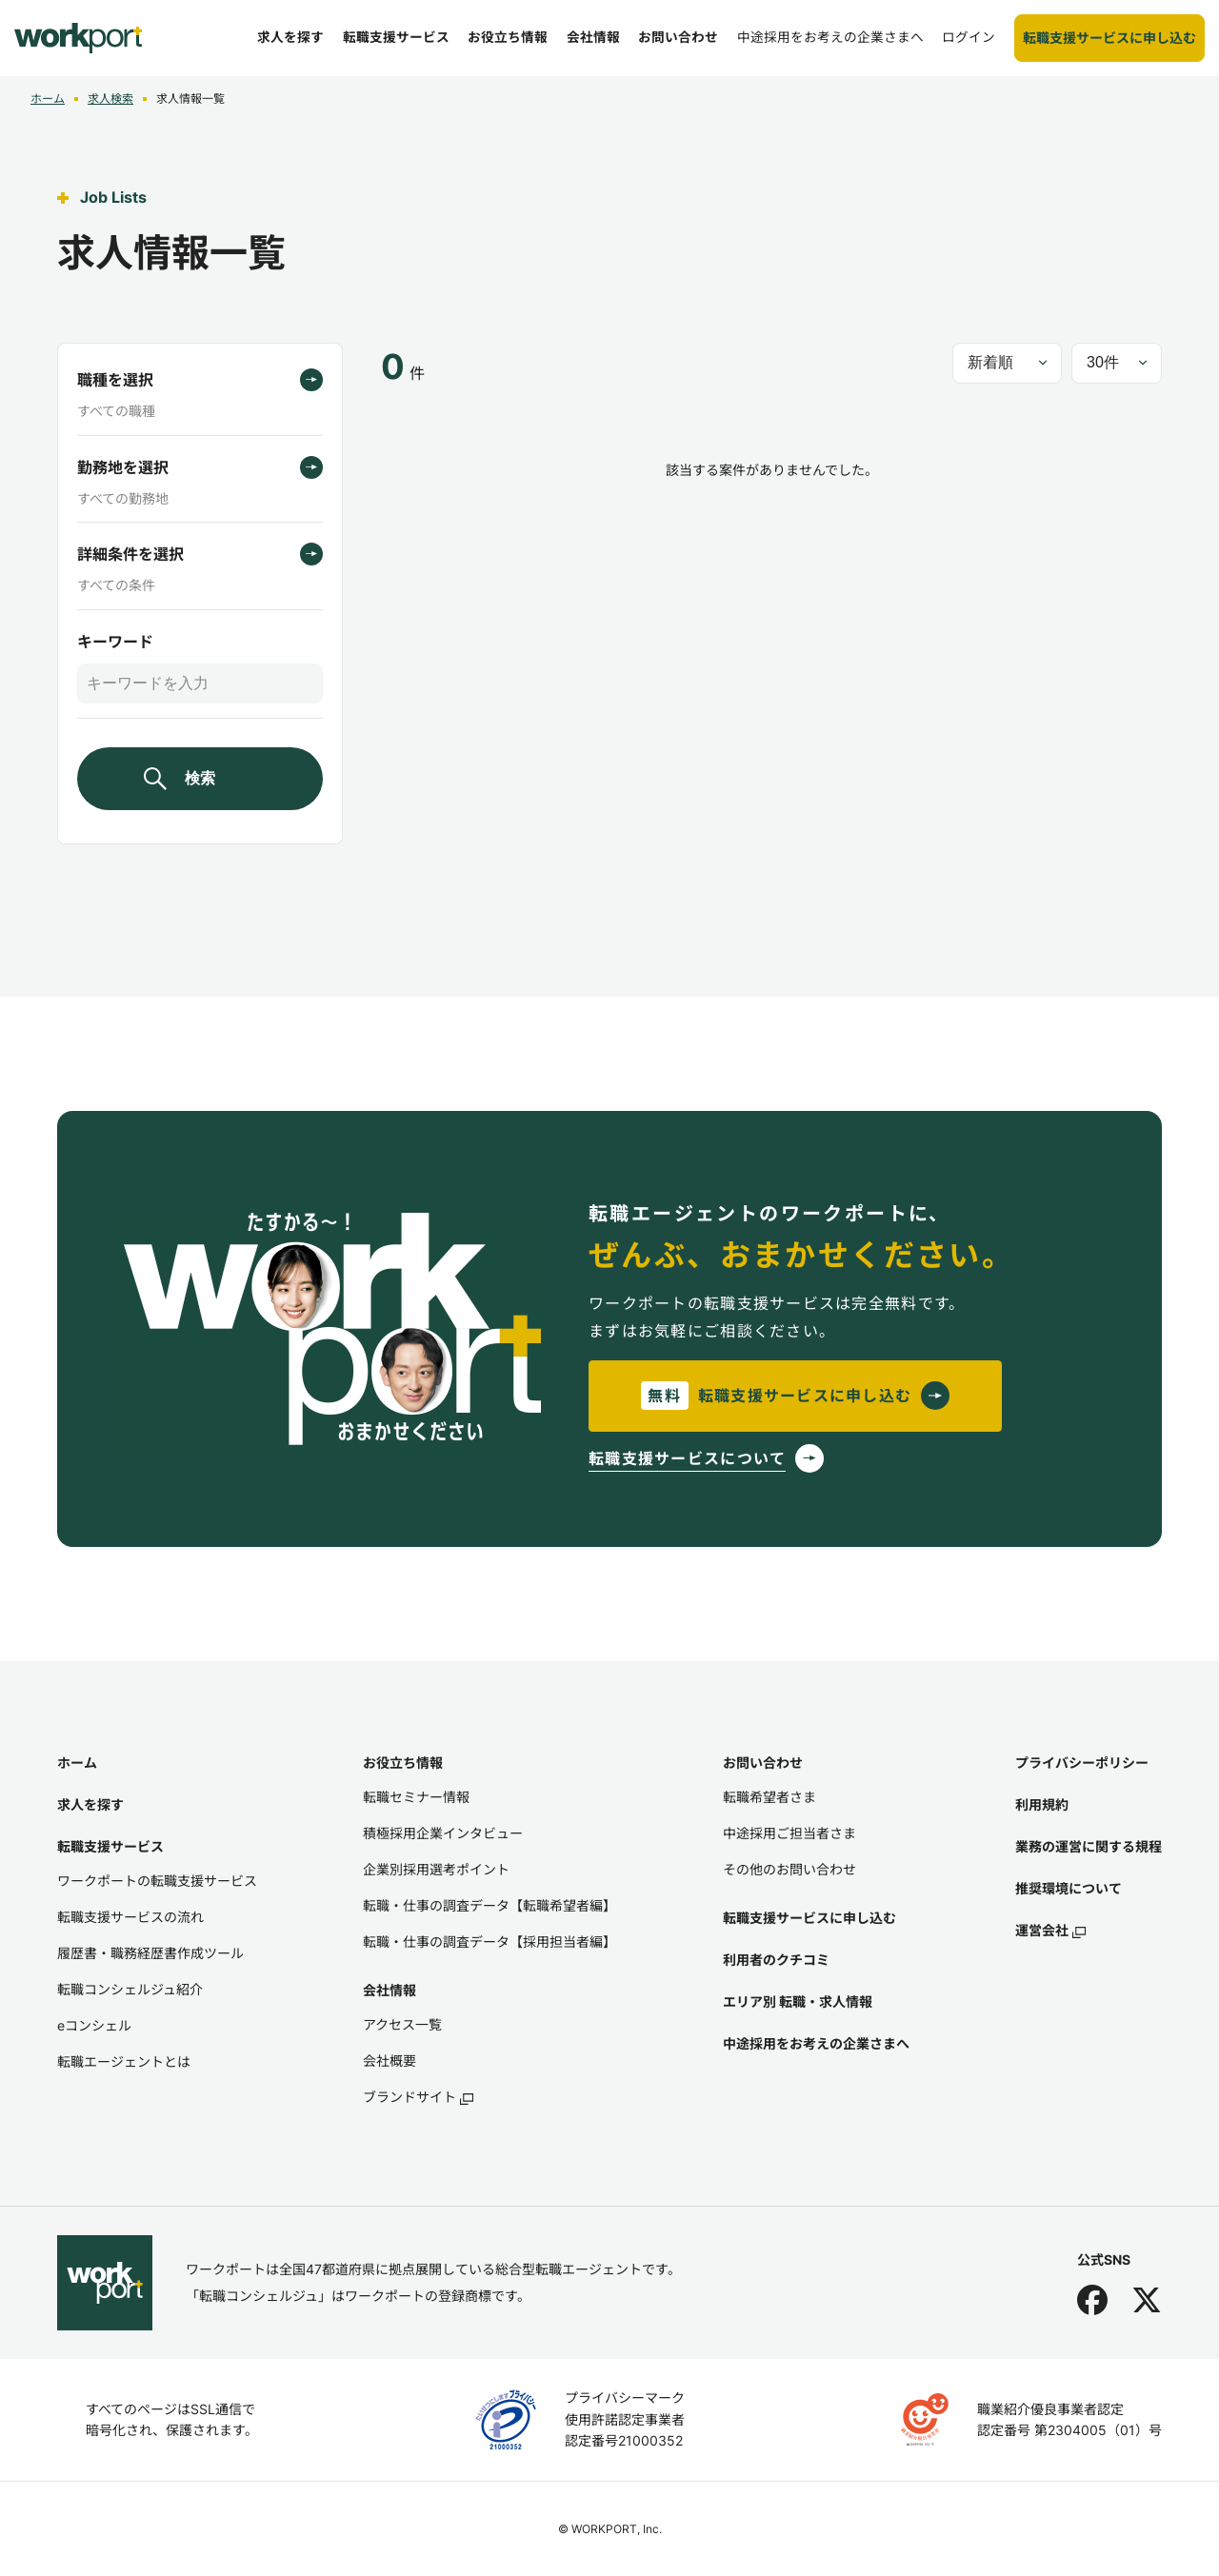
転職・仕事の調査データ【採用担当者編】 (489, 1941)
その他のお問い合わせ (789, 1869)
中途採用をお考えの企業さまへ (816, 2043)
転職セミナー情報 (416, 1797)
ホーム (77, 1762)
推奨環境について (1068, 1888)
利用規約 (1042, 1804)
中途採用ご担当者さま (789, 1833)
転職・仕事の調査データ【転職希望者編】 (489, 1905)
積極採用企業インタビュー (443, 1833)
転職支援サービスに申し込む (809, 1918)
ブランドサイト (418, 2097)
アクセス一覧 (402, 2024)
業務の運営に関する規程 (1088, 1846)
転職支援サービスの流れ (130, 1917)
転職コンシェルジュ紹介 (130, 1989)
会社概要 (389, 2060)
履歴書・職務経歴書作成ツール (150, 1953)
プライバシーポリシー (1082, 1762)
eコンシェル (94, 2025)
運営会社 (1050, 1930)
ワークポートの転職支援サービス (157, 1881)
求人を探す (90, 1804)
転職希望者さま (769, 1797)
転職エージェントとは (123, 2061)
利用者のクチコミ (776, 1960)
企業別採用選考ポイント (436, 1869)
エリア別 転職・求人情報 (797, 2001)
